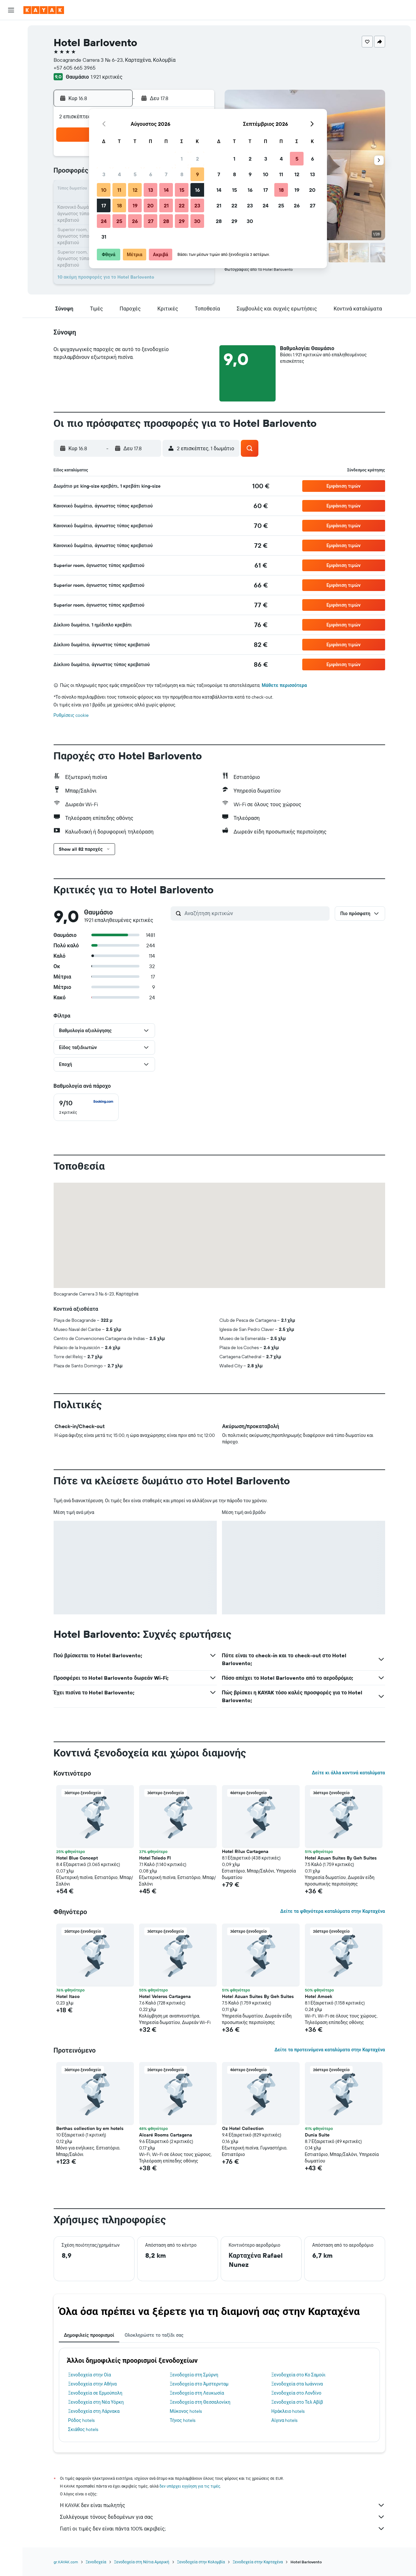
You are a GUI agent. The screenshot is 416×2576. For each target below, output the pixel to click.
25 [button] (119, 221)
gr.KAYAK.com (66, 2561)
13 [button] (150, 190)
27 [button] (150, 221)
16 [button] (197, 190)
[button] (11, 10)
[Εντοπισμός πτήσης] (11, 89)
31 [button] (103, 236)
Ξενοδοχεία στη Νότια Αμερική (141, 2561)
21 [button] (166, 205)
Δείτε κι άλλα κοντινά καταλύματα (348, 1773)
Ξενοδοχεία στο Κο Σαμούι (298, 2375)
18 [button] (119, 205)
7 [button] (166, 174)
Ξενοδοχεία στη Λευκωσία (197, 2393)
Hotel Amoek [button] (318, 1996)
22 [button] (182, 205)
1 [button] (182, 158)
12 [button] (135, 190)
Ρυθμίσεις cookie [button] (71, 715)
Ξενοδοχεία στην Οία (89, 2375)
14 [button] (166, 190)
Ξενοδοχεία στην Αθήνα (92, 2384)
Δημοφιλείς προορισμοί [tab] (89, 2335)
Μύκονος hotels (186, 2411)
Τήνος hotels (182, 2420)
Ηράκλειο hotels (288, 2411)
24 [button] (104, 221)
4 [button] (119, 174)
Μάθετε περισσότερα (284, 685)
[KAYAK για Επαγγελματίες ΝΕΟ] (11, 103)
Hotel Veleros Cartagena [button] (165, 1996)
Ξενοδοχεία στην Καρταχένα (258, 2561)
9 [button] (197, 174)
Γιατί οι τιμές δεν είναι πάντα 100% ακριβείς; (222, 2528)
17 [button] (103, 205)
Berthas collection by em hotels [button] (90, 2128)
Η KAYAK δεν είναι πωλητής (222, 2505)
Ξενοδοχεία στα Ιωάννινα (297, 2384)
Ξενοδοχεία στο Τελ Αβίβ (297, 2402)
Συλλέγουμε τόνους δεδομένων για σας (222, 2517)
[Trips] (11, 121)
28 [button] (166, 221)
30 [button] (197, 221)
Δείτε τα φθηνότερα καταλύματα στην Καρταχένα (332, 1911)
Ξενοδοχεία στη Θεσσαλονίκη (200, 2402)
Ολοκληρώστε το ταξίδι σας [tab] (153, 2335)
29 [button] (182, 221)
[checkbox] (86, 1107)
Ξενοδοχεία (96, 2561)
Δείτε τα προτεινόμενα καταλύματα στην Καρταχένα (329, 2050)
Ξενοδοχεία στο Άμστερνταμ (199, 2384)
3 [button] (103, 174)
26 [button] (135, 221)
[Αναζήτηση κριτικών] (255, 913)
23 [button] (197, 205)
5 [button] (135, 174)
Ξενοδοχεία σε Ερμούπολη (95, 2393)
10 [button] (104, 190)
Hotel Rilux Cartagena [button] (245, 1851)
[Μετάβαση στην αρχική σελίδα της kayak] (43, 10)
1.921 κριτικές (106, 76)
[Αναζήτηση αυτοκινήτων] (11, 57)
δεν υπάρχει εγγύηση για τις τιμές (190, 2486)
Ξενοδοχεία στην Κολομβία (201, 2561)
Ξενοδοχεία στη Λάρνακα (94, 2411)
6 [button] (150, 174)
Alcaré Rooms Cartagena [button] (165, 2135)
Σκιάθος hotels (83, 2429)
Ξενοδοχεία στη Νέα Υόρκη (96, 2402)
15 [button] (181, 190)
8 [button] (181, 174)
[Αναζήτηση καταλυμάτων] (11, 43)
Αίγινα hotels (284, 2420)
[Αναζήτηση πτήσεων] (11, 29)
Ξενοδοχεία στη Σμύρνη (194, 2375)
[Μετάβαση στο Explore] (11, 75)
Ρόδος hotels (81, 2420)
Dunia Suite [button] (317, 2135)
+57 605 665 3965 (75, 67)
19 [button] (135, 205)
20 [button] (150, 205)
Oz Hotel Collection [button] (243, 2128)
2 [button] (197, 158)
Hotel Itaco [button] (68, 1996)
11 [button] (119, 190)
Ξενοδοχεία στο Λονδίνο (296, 2393)
